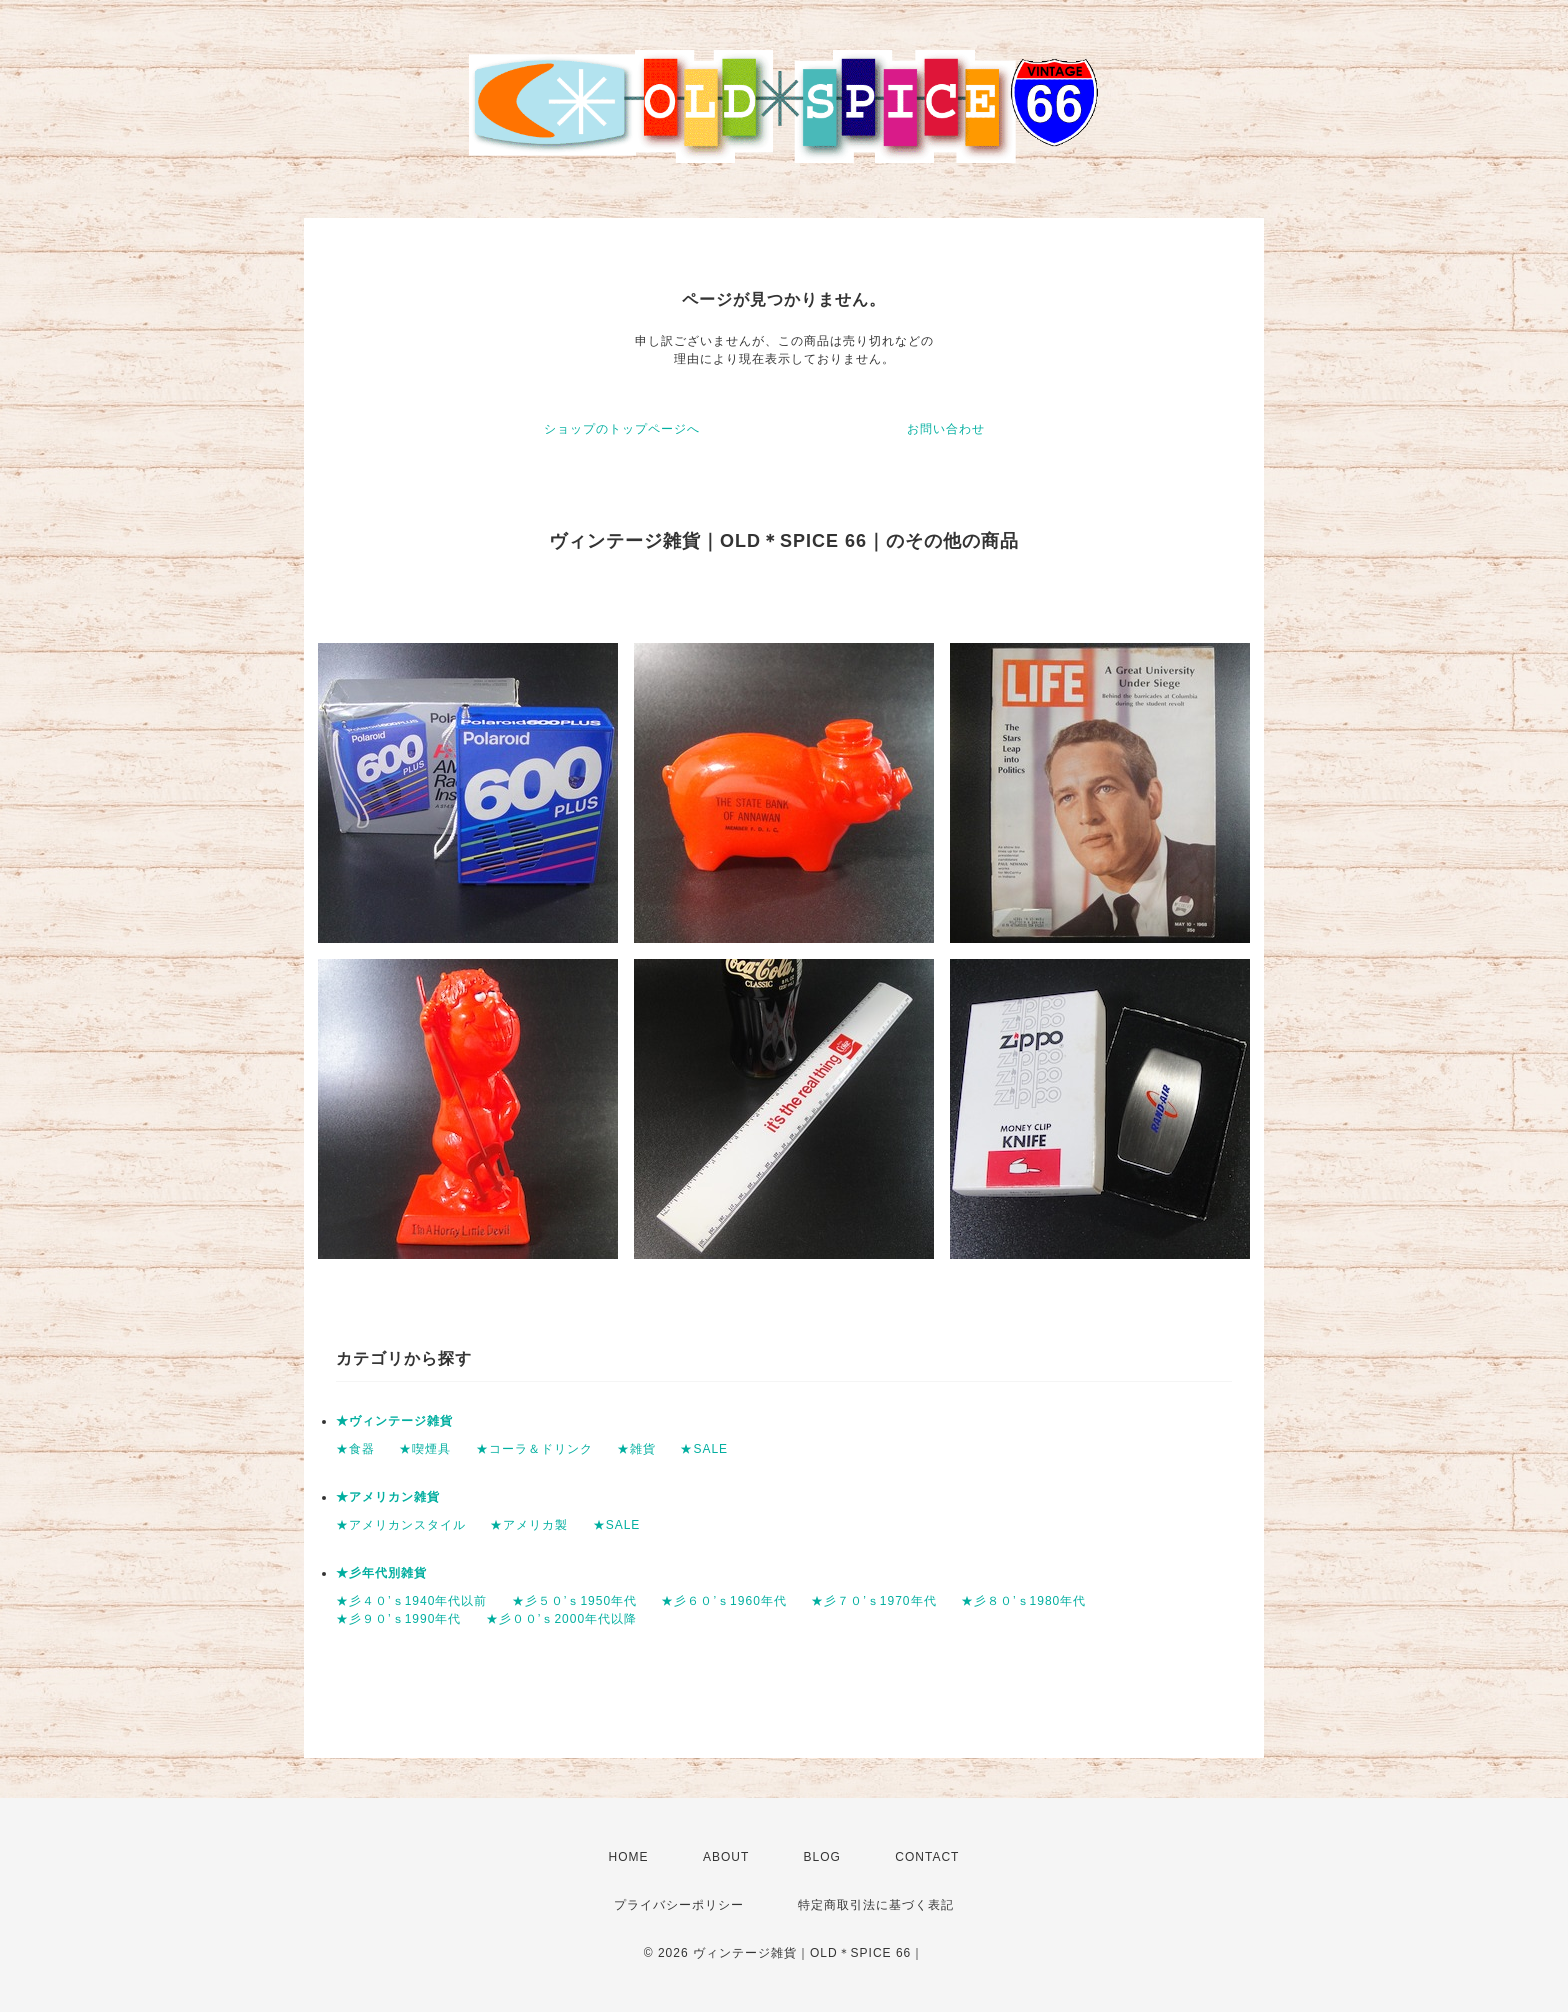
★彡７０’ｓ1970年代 (873, 1601)
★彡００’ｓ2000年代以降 (561, 1619)
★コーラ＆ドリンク (534, 1449)
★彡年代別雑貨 (381, 1573)
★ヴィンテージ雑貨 (394, 1421)
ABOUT (726, 1857)
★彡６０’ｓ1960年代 (723, 1601)
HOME (629, 1857)
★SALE (704, 1449)
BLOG (822, 1857)
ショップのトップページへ (622, 429)
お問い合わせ (946, 429)
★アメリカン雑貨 (388, 1497)
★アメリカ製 (529, 1525)
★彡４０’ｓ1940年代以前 (411, 1601)
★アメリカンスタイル (401, 1525)
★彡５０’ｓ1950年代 (574, 1601)
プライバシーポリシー (679, 1905)
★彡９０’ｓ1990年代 (398, 1619)
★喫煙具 (425, 1449)
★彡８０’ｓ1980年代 (1023, 1601)
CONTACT (927, 1857)
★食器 (355, 1449)
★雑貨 (636, 1449)
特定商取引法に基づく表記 (876, 1905)
